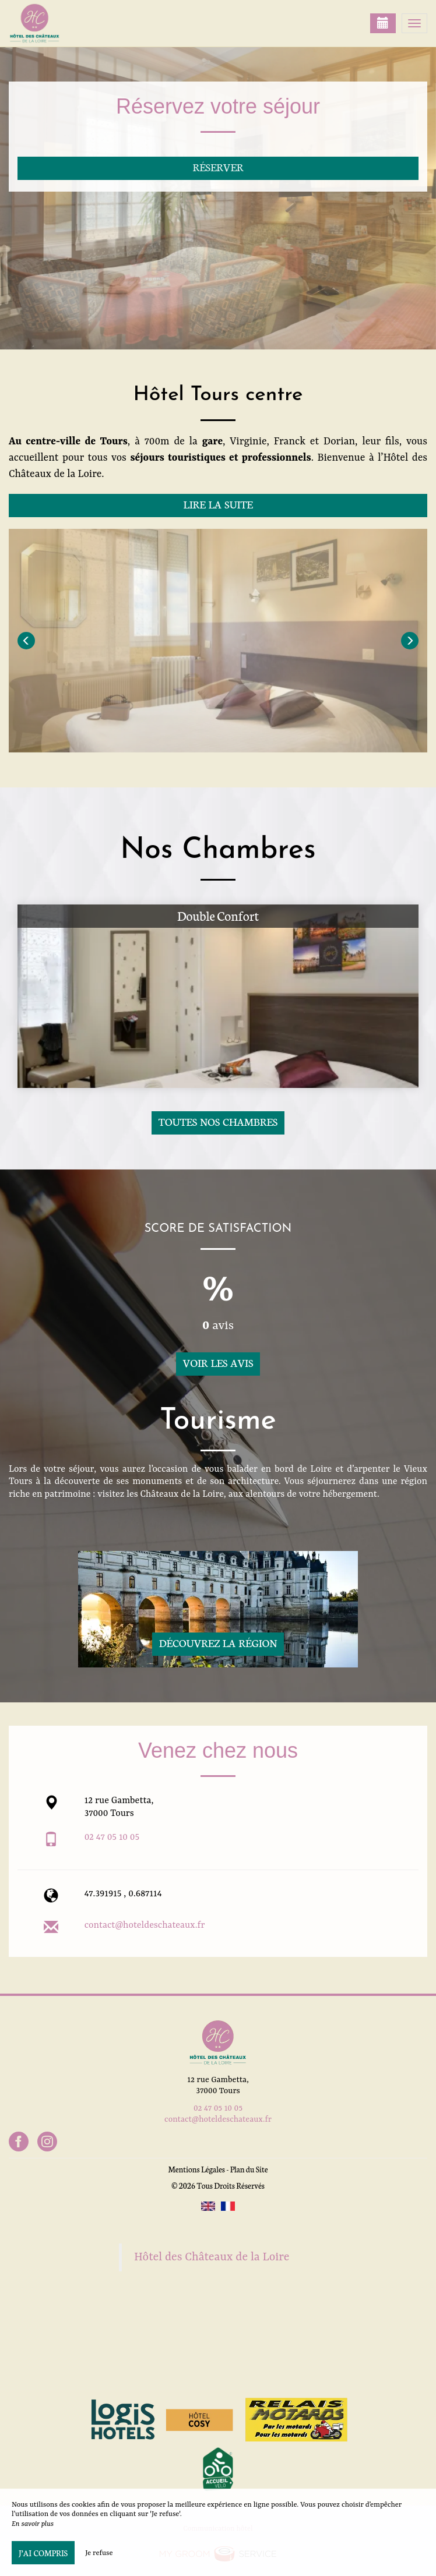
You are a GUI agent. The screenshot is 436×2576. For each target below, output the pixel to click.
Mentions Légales (196, 2169)
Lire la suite (217, 504)
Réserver (217, 167)
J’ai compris (43, 2553)
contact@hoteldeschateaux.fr (145, 1925)
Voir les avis (218, 1362)
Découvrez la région (218, 1642)
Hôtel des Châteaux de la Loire (212, 2257)
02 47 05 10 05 (112, 1837)
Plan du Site (249, 2169)
